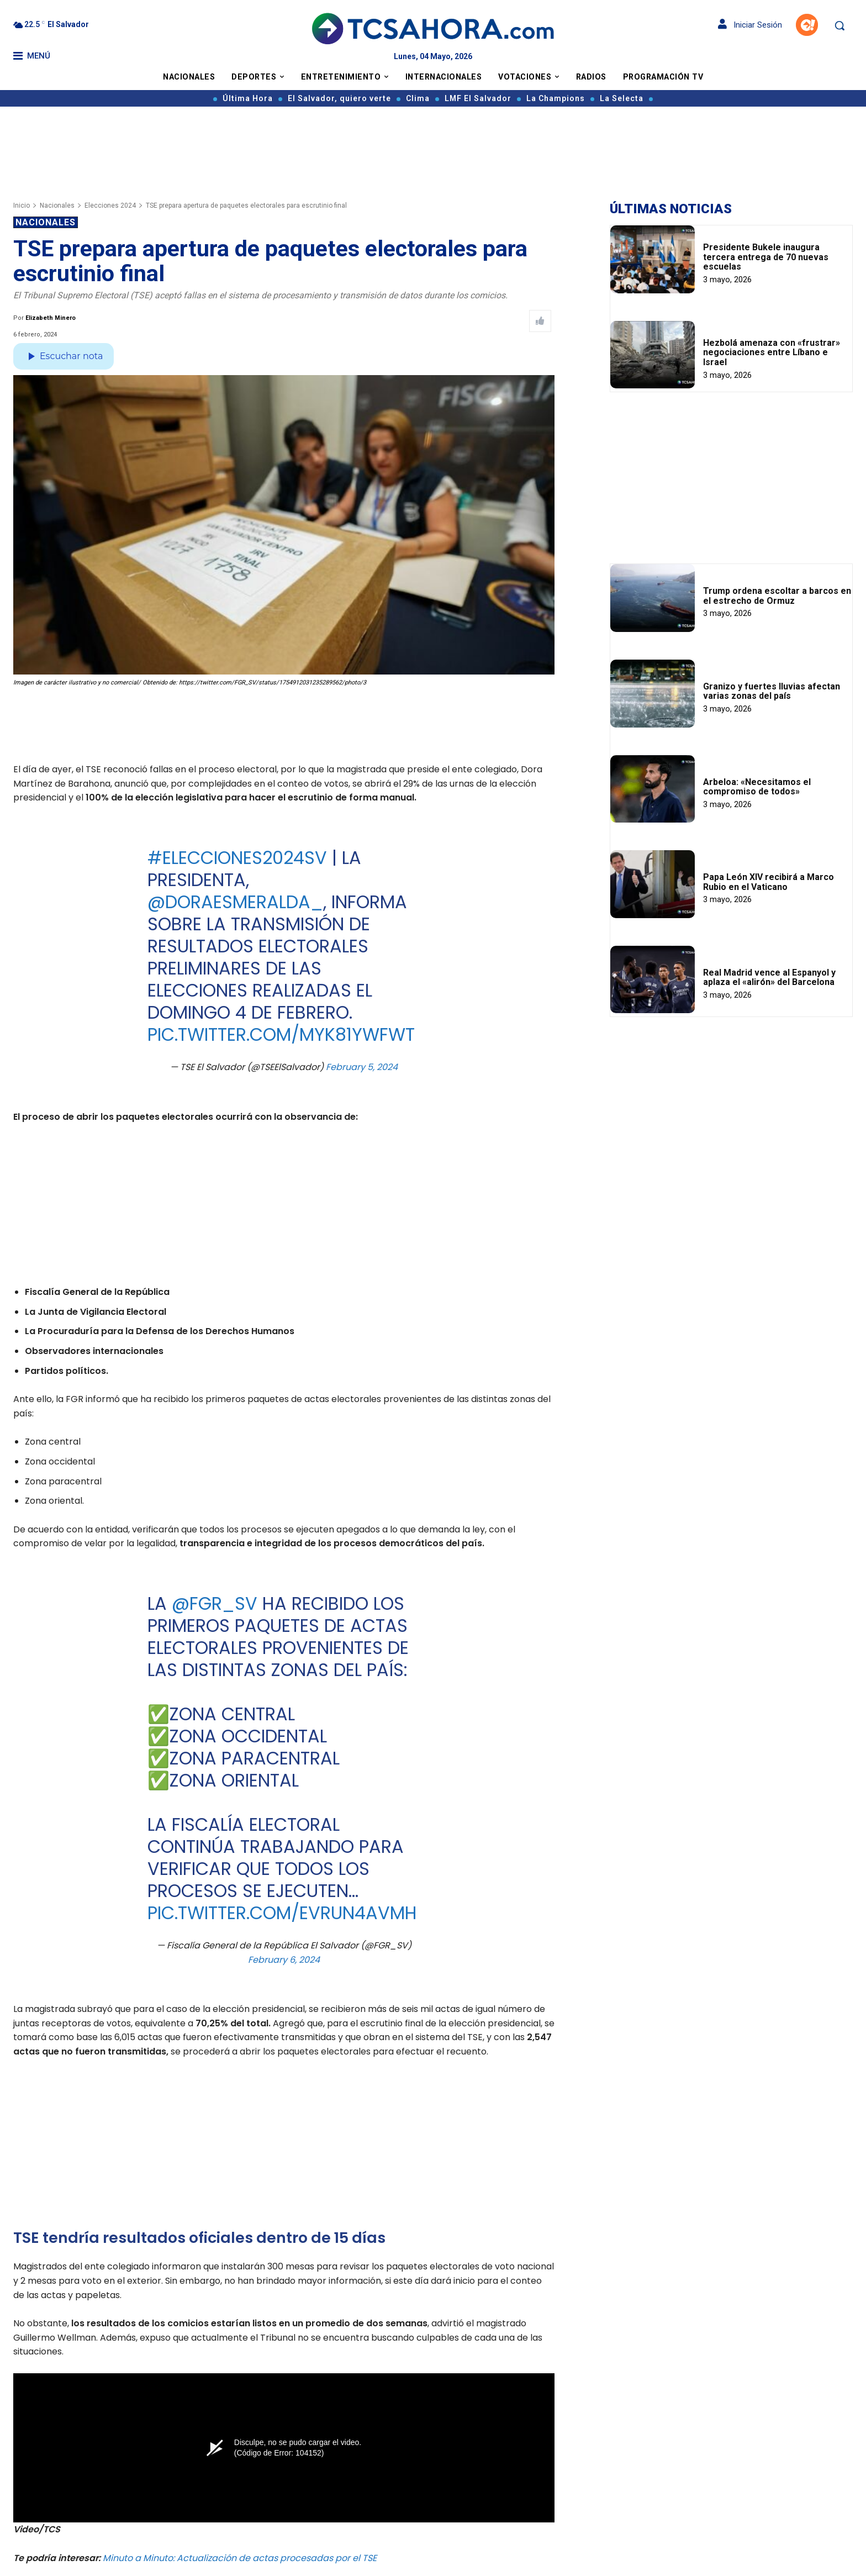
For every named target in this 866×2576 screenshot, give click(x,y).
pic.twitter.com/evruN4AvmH (281, 1912)
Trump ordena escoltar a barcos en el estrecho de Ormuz (777, 596)
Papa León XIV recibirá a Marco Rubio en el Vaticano (768, 882)
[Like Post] (540, 321)
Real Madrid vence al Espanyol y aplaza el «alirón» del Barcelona (769, 977)
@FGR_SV (214, 1603)
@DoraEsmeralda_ (235, 901)
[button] (839, 25)
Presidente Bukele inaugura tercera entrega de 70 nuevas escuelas (765, 257)
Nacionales (57, 205)
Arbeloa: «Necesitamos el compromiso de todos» (757, 787)
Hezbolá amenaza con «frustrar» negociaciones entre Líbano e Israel (771, 352)
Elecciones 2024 (110, 205)
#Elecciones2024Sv (236, 857)
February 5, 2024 (362, 1067)
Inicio (21, 205)
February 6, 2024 (284, 1959)
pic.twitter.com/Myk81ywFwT (280, 1034)
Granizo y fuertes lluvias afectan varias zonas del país (771, 691)
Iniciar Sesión (750, 25)
